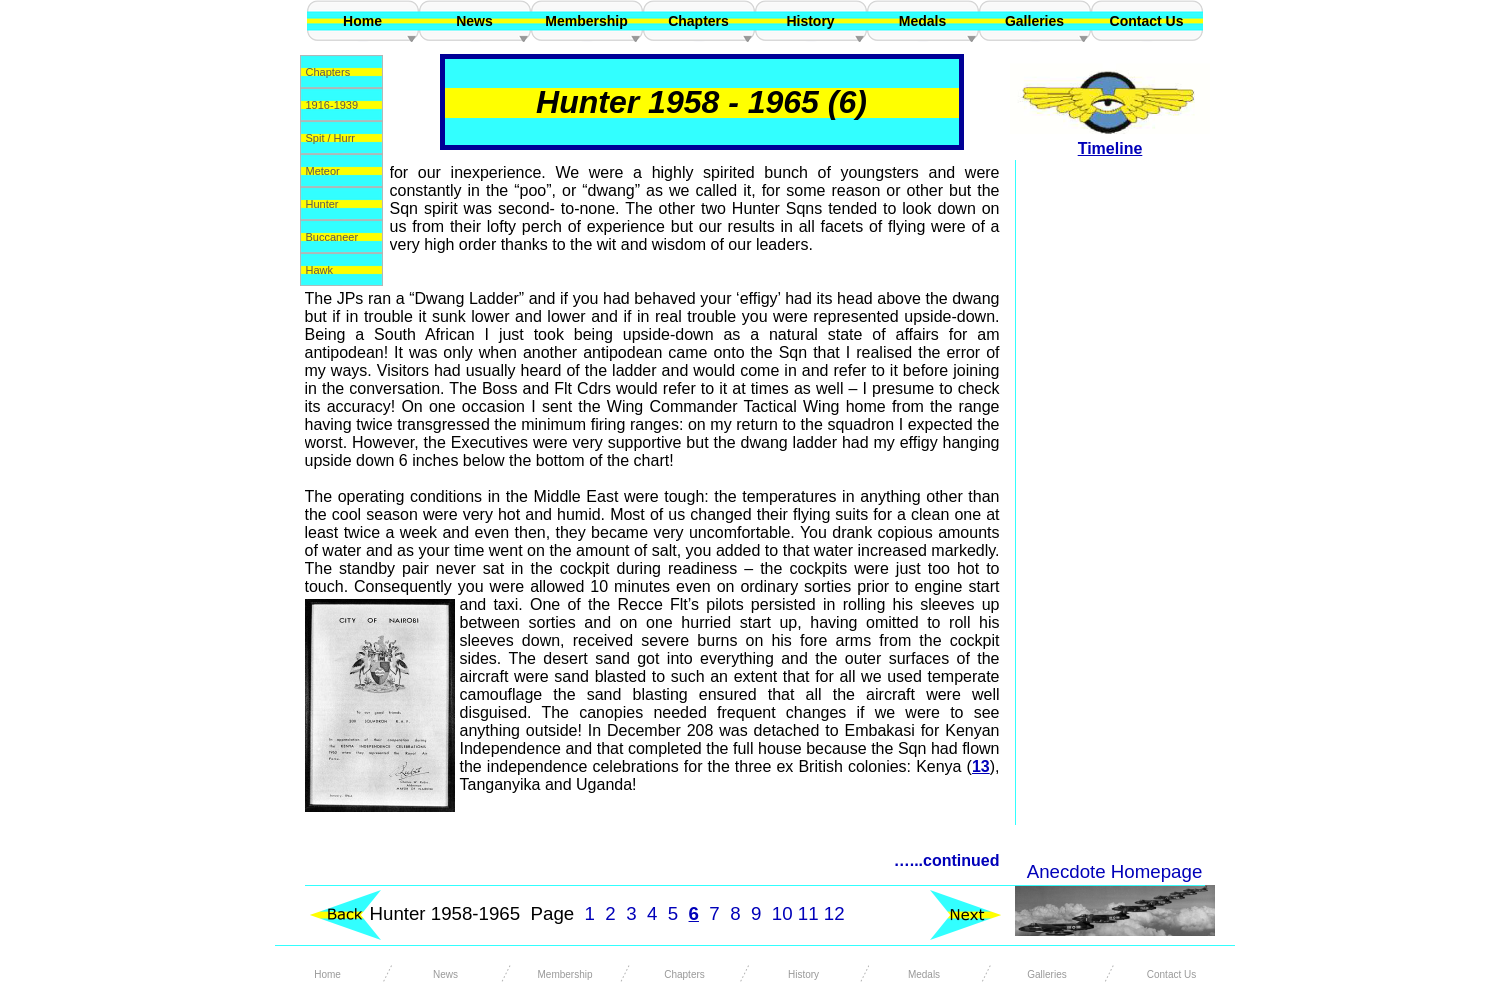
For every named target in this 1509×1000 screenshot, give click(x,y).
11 (808, 913)
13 (981, 766)
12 (834, 913)
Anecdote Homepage (1115, 871)
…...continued (947, 860)
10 (782, 913)
